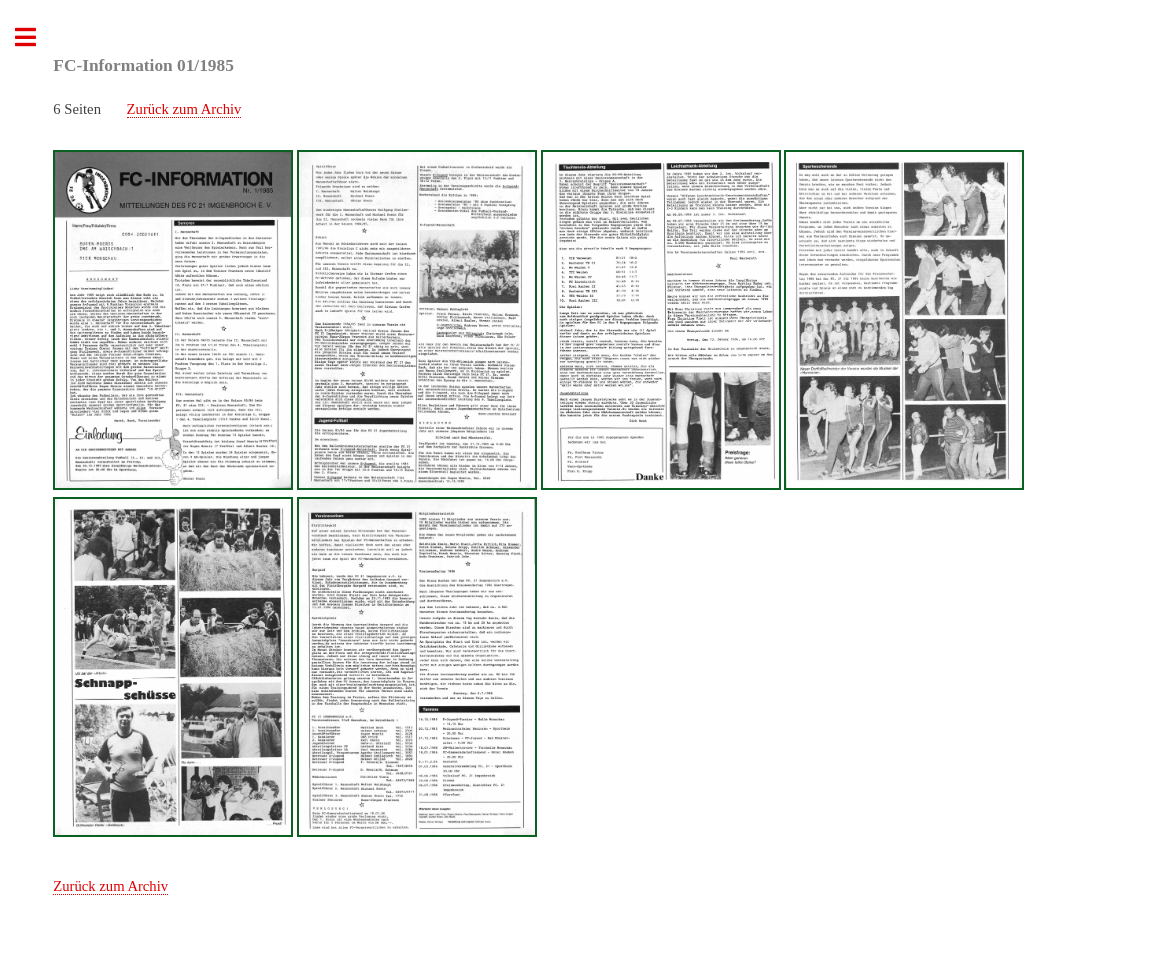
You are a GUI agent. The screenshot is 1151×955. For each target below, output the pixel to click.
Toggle (36, 37)
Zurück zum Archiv (184, 109)
